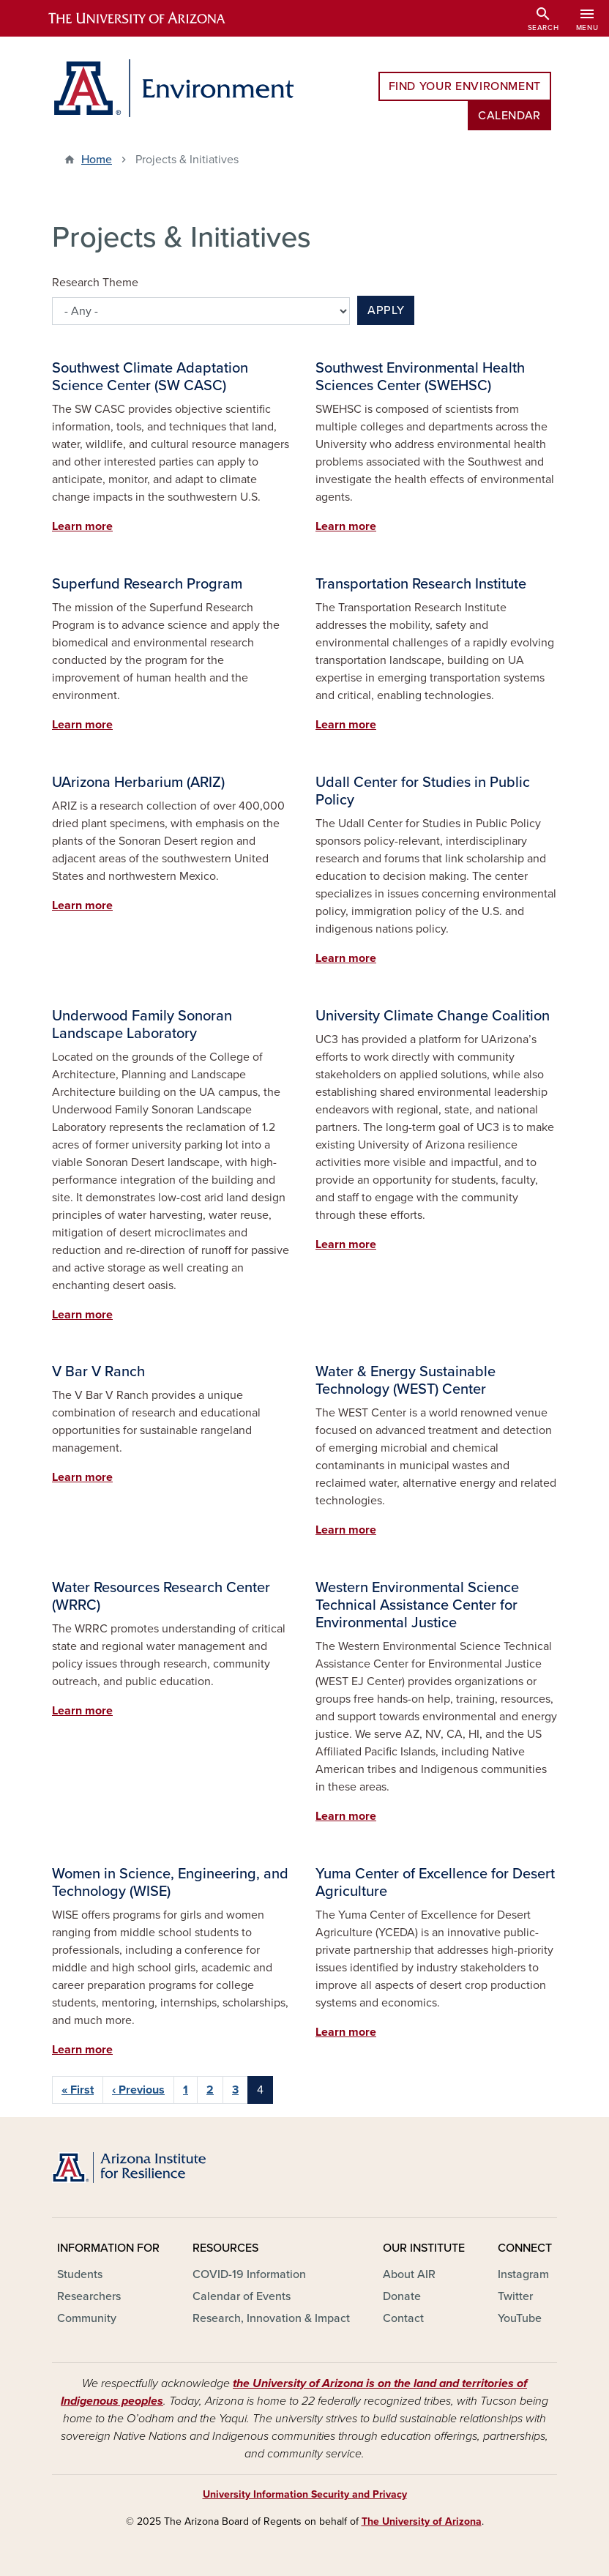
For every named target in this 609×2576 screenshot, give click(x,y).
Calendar (509, 115)
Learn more (82, 526)
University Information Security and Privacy (305, 2494)
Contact (403, 2318)
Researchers (89, 2296)
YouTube (520, 2318)
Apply (385, 310)
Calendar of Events (242, 2296)
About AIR (409, 2274)
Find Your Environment (465, 86)
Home (96, 159)
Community (86, 2318)
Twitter (515, 2296)
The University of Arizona (422, 2521)
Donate (402, 2296)
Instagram (523, 2274)
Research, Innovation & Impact (271, 2318)
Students (79, 2274)
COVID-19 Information (249, 2274)
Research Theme (95, 282)
